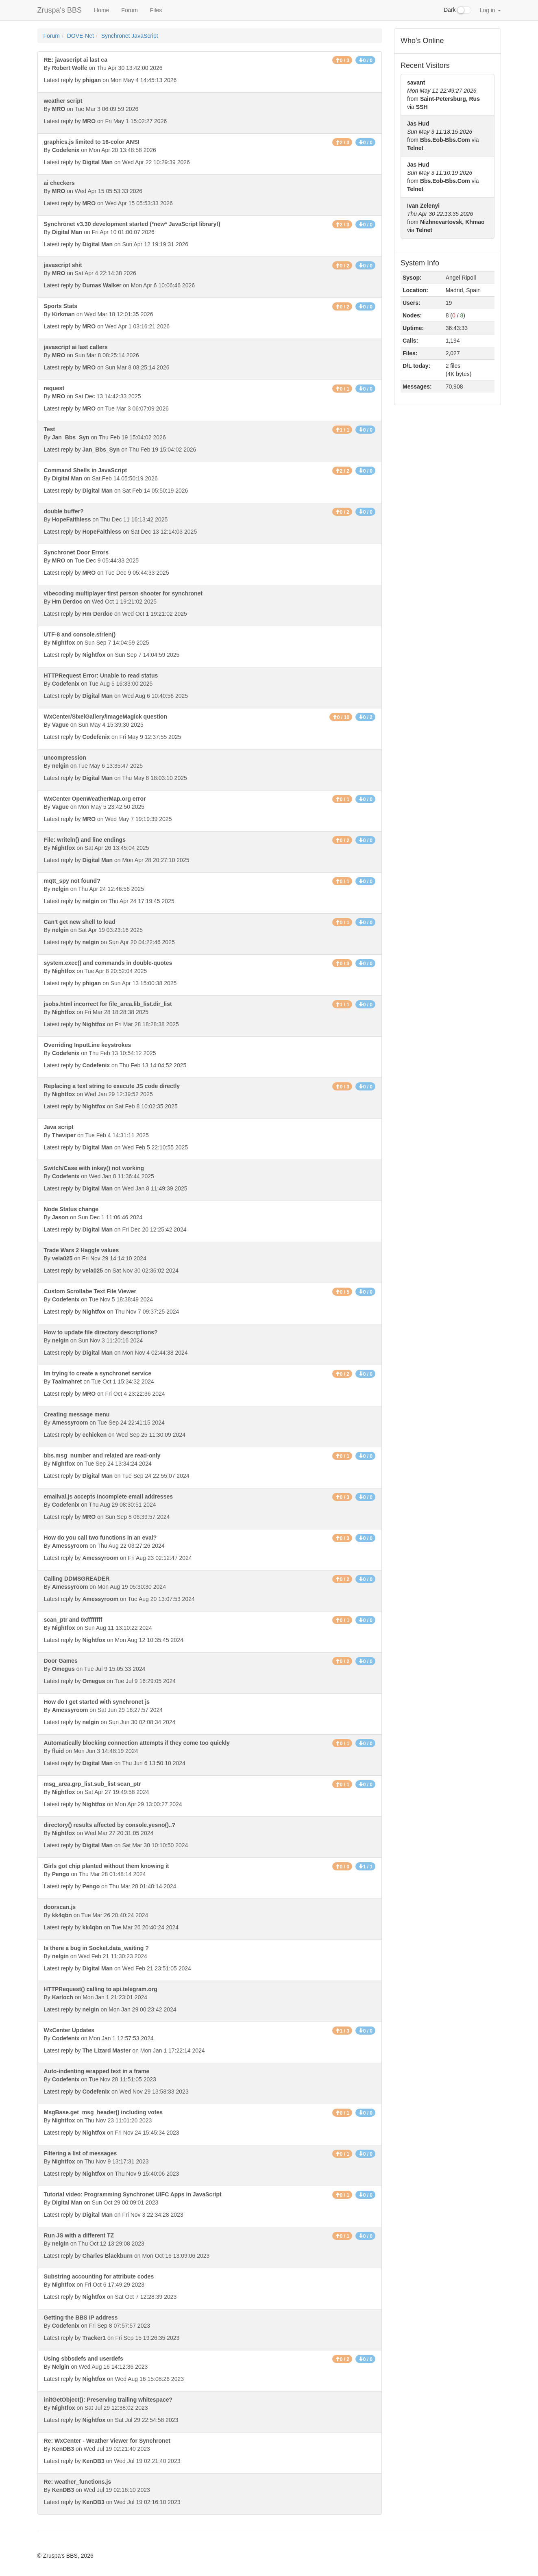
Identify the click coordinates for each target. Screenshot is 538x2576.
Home (101, 10)
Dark (457, 10)
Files (156, 10)
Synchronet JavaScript (129, 36)
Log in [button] (490, 10)
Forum (129, 10)
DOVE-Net (80, 36)
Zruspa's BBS (59, 10)
